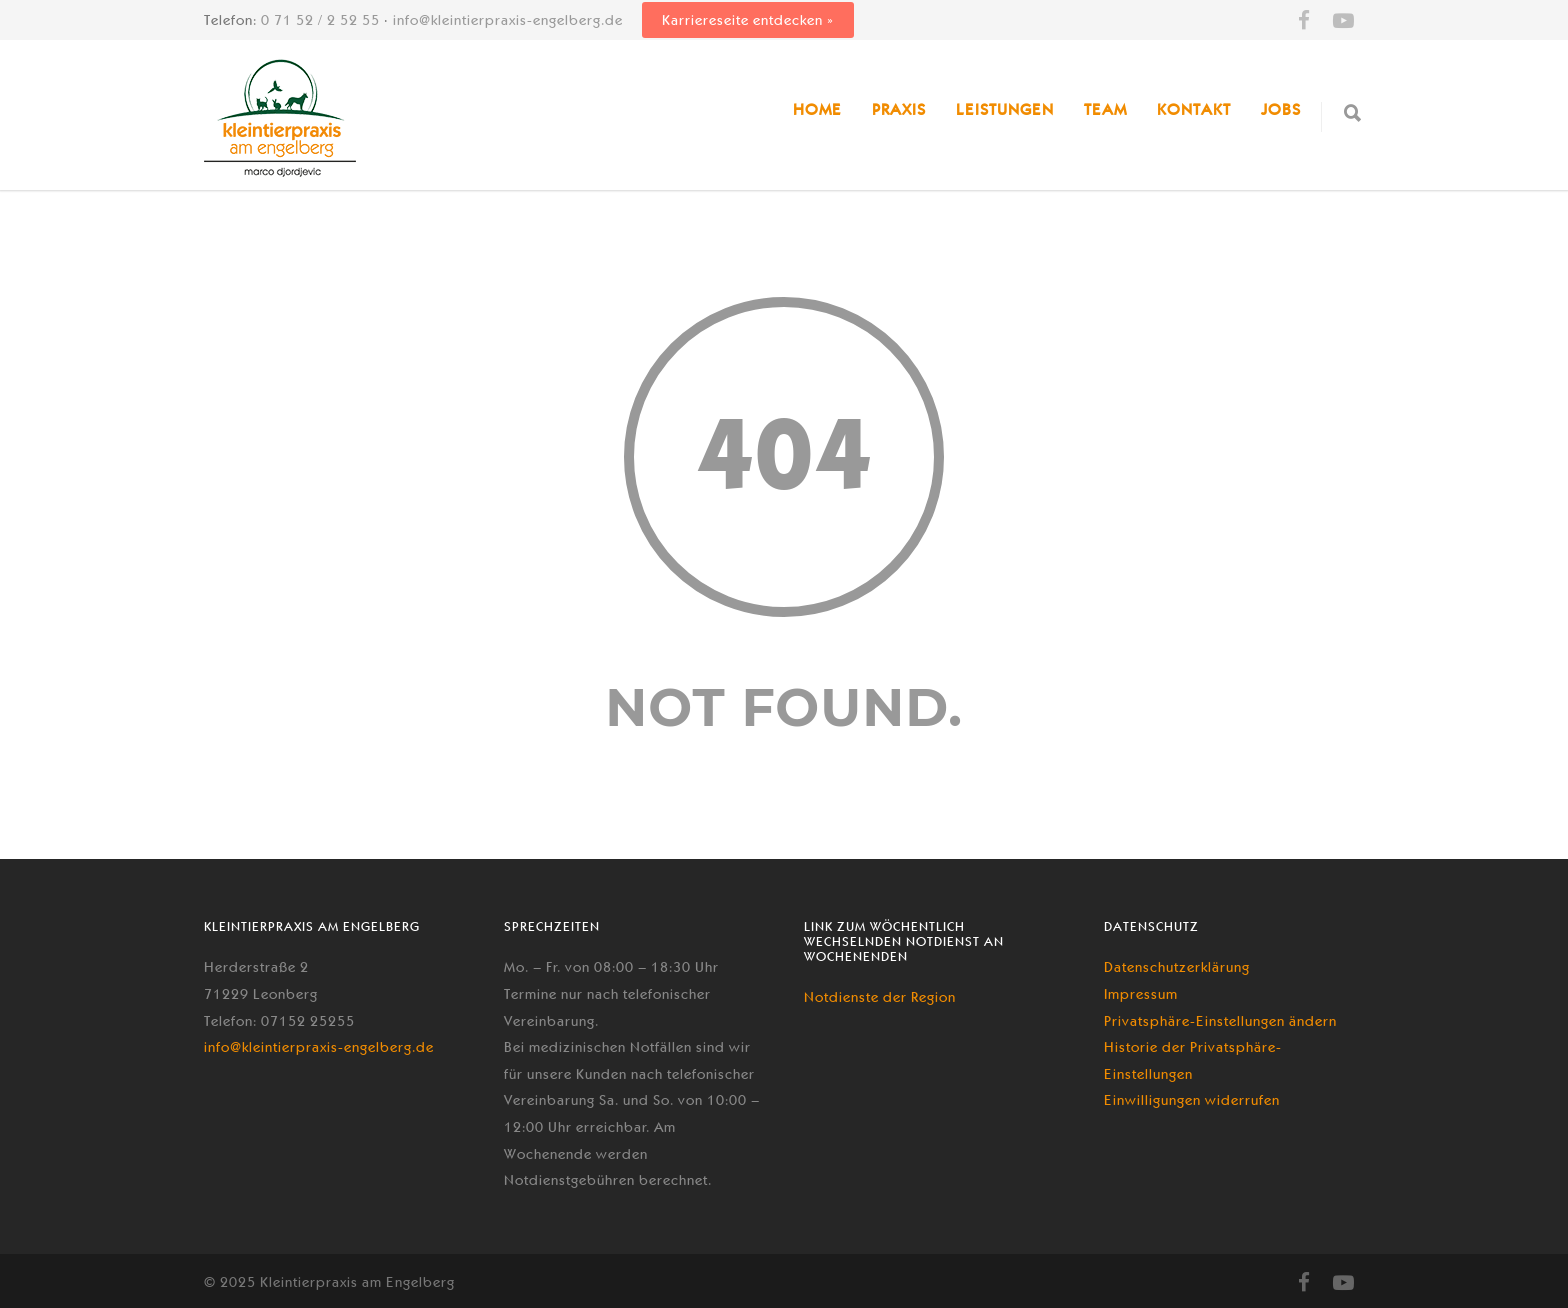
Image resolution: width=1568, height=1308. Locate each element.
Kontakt (1194, 109)
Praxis (899, 109)
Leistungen (1005, 109)
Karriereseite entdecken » (748, 20)
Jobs (1281, 109)
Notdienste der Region (880, 997)
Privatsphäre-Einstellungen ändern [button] (1220, 1021)
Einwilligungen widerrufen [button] (1192, 1100)
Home (817, 109)
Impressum (1141, 994)
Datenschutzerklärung (1177, 967)
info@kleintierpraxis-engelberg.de (508, 20)
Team (1105, 109)
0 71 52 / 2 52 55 (320, 20)
